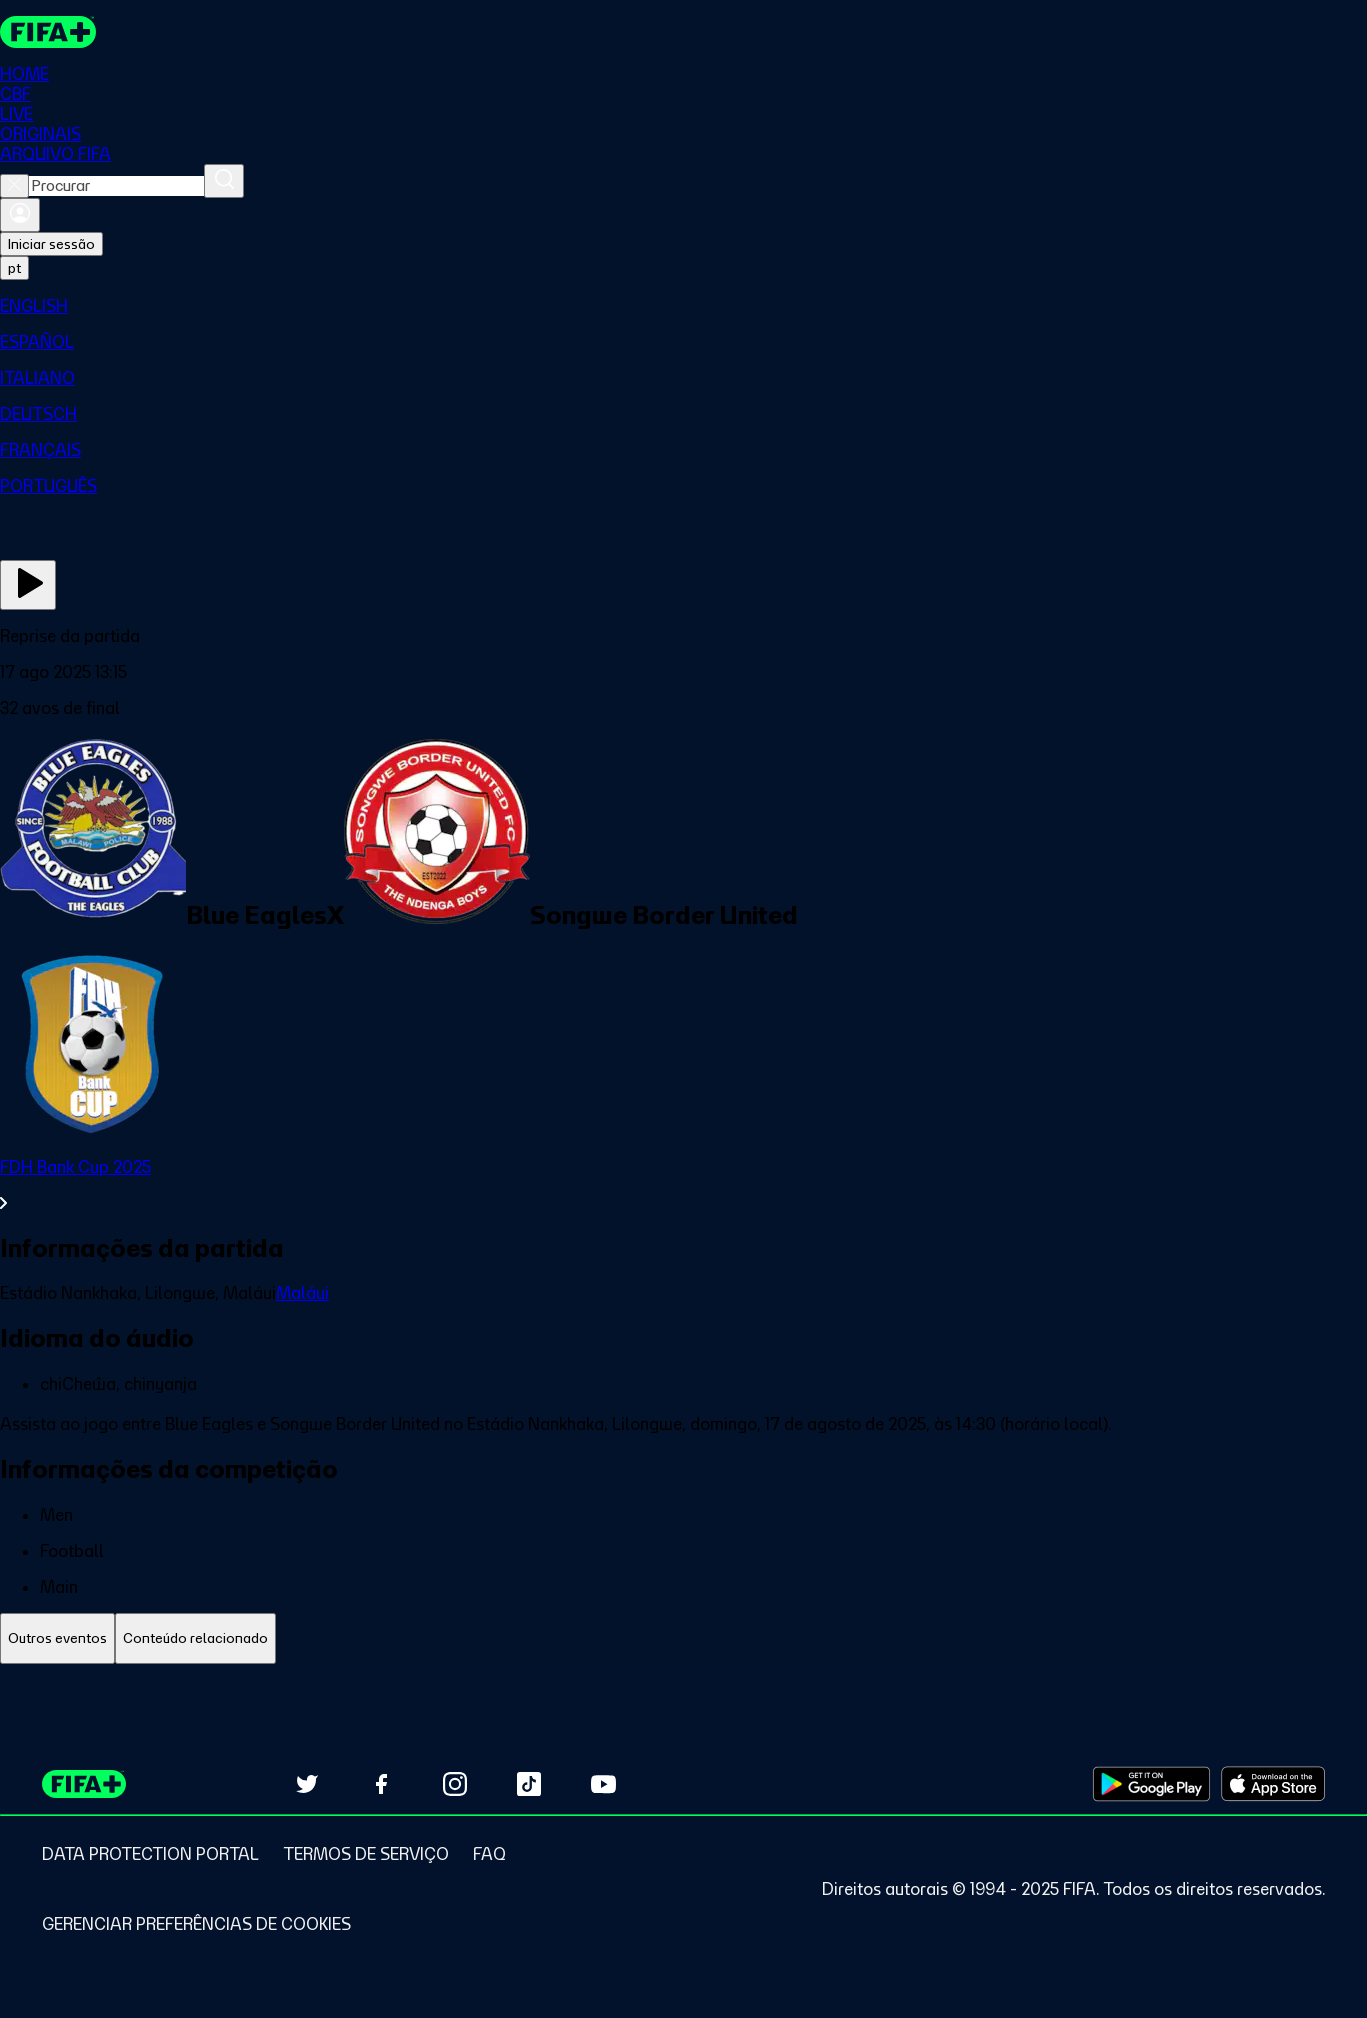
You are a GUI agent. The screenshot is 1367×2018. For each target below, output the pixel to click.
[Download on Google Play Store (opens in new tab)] (1151, 1784)
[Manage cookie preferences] (196, 1924)
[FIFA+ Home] (48, 32)
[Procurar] (224, 181)
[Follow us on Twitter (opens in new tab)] (307, 1784)
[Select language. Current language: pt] (14, 268)
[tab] (57, 1638)
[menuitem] (683, 306)
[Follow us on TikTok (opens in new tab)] (529, 1784)
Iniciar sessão (51, 244)
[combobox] (116, 186)
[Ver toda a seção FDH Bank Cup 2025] (683, 1185)
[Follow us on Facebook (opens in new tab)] (381, 1784)
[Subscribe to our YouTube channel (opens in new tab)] (603, 1784)
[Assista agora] (28, 585)
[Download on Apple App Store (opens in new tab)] (1273, 1784)
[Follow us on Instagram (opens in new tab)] (455, 1784)
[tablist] (683, 1638)
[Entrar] (20, 215)
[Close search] (14, 186)
